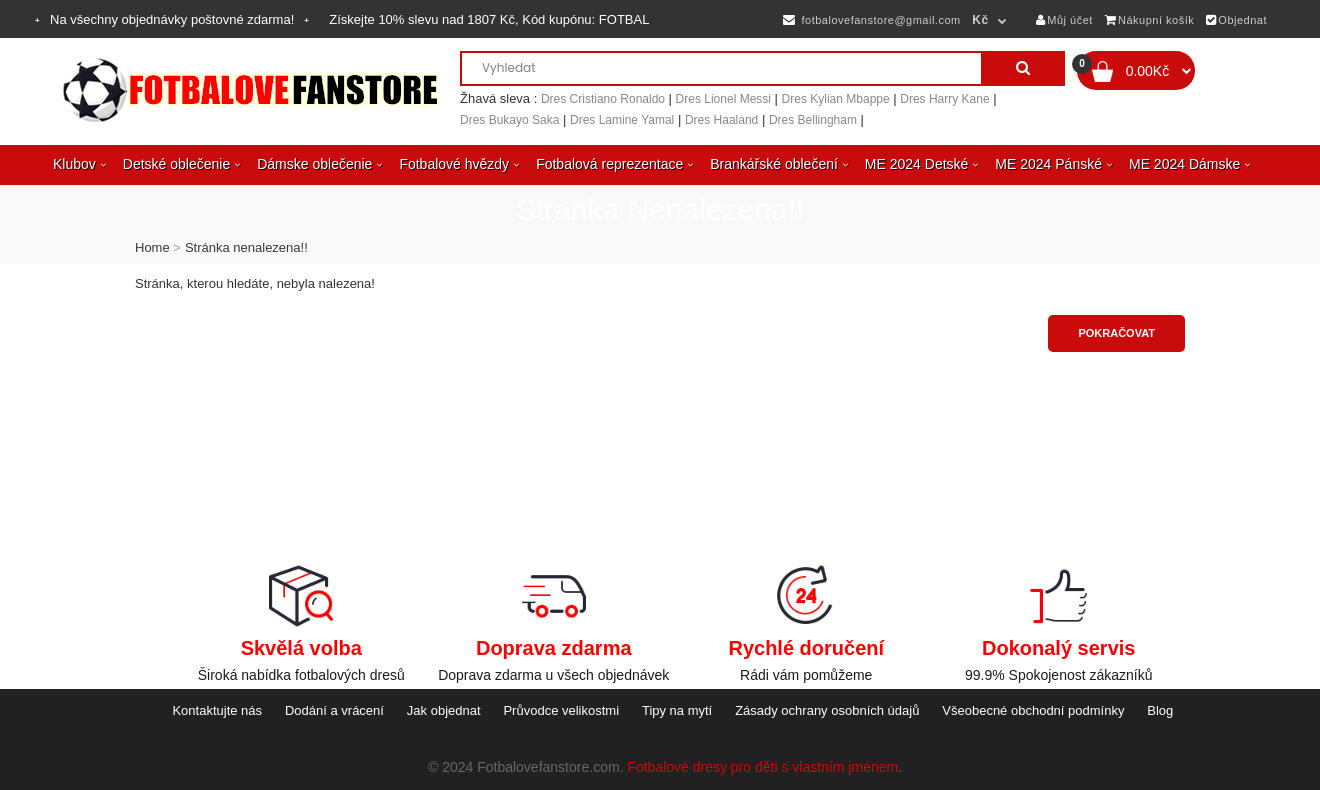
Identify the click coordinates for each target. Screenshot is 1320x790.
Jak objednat (444, 710)
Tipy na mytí (677, 710)
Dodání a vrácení (334, 710)
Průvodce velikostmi (561, 710)
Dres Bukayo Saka (509, 120)
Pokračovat (1116, 333)
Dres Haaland (721, 120)
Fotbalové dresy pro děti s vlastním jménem (762, 767)
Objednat (1236, 20)
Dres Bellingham (813, 120)
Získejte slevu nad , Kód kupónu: (489, 19)
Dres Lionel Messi (723, 99)
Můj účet (1064, 20)
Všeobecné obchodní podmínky (1033, 710)
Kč (980, 20)
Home (152, 247)
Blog (1160, 710)
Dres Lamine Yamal (622, 120)
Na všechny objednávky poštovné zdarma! (172, 19)
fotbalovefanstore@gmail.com (871, 20)
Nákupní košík (1150, 20)
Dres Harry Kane (944, 99)
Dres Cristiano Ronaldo (603, 99)
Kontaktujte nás (217, 710)
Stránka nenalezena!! (246, 247)
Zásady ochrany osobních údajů (827, 710)
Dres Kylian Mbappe (836, 99)
